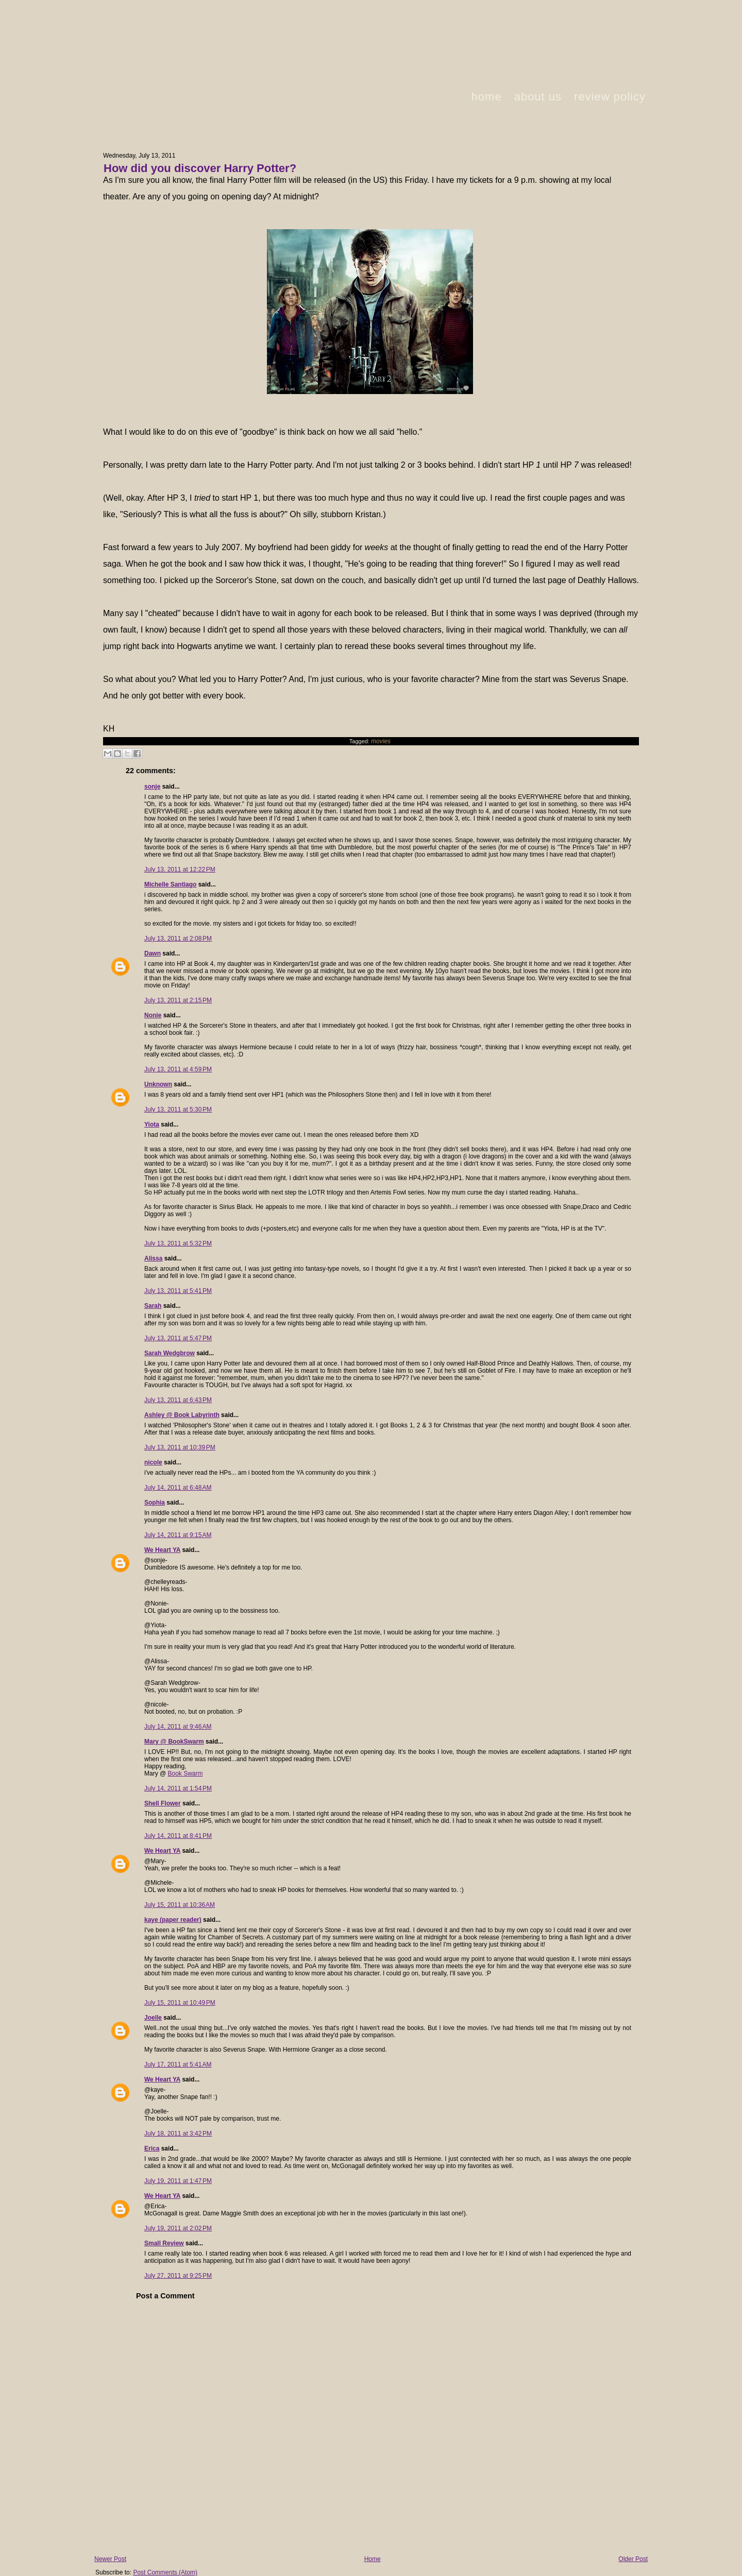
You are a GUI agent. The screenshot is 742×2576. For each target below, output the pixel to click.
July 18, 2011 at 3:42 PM (178, 2133)
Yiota (151, 1124)
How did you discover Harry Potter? (200, 168)
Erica (151, 2148)
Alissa (153, 1258)
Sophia (154, 1502)
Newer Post (110, 2559)
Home (372, 2559)
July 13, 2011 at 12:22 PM (179, 869)
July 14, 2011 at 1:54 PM (178, 1788)
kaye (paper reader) (172, 1919)
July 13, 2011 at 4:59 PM (178, 1069)
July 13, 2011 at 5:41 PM (178, 1290)
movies (381, 741)
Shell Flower (162, 1803)
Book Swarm (185, 1773)
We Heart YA (162, 1550)
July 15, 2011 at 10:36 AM (179, 1904)
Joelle (153, 2017)
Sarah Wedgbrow (169, 1353)
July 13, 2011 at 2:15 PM (178, 1000)
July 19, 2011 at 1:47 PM (178, 2181)
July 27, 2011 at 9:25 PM (178, 2275)
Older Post (633, 2559)
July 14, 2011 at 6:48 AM (177, 1487)
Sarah (152, 1305)
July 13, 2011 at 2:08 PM (178, 938)
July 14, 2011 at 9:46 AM (177, 1726)
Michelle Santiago (170, 884)
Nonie (152, 1015)
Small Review (164, 2243)
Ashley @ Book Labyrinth (182, 1415)
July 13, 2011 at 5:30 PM (178, 1109)
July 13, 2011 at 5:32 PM (178, 1243)
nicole (153, 1462)
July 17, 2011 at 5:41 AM (177, 2064)
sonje (152, 786)
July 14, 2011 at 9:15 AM (177, 1535)
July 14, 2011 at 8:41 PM (178, 1835)
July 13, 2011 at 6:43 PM (178, 1400)
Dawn (152, 953)
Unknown (158, 1084)
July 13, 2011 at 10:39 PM (179, 1447)
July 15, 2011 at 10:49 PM (179, 2002)
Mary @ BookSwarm (174, 1741)
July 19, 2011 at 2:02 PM (178, 2228)
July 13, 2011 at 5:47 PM (178, 1338)
